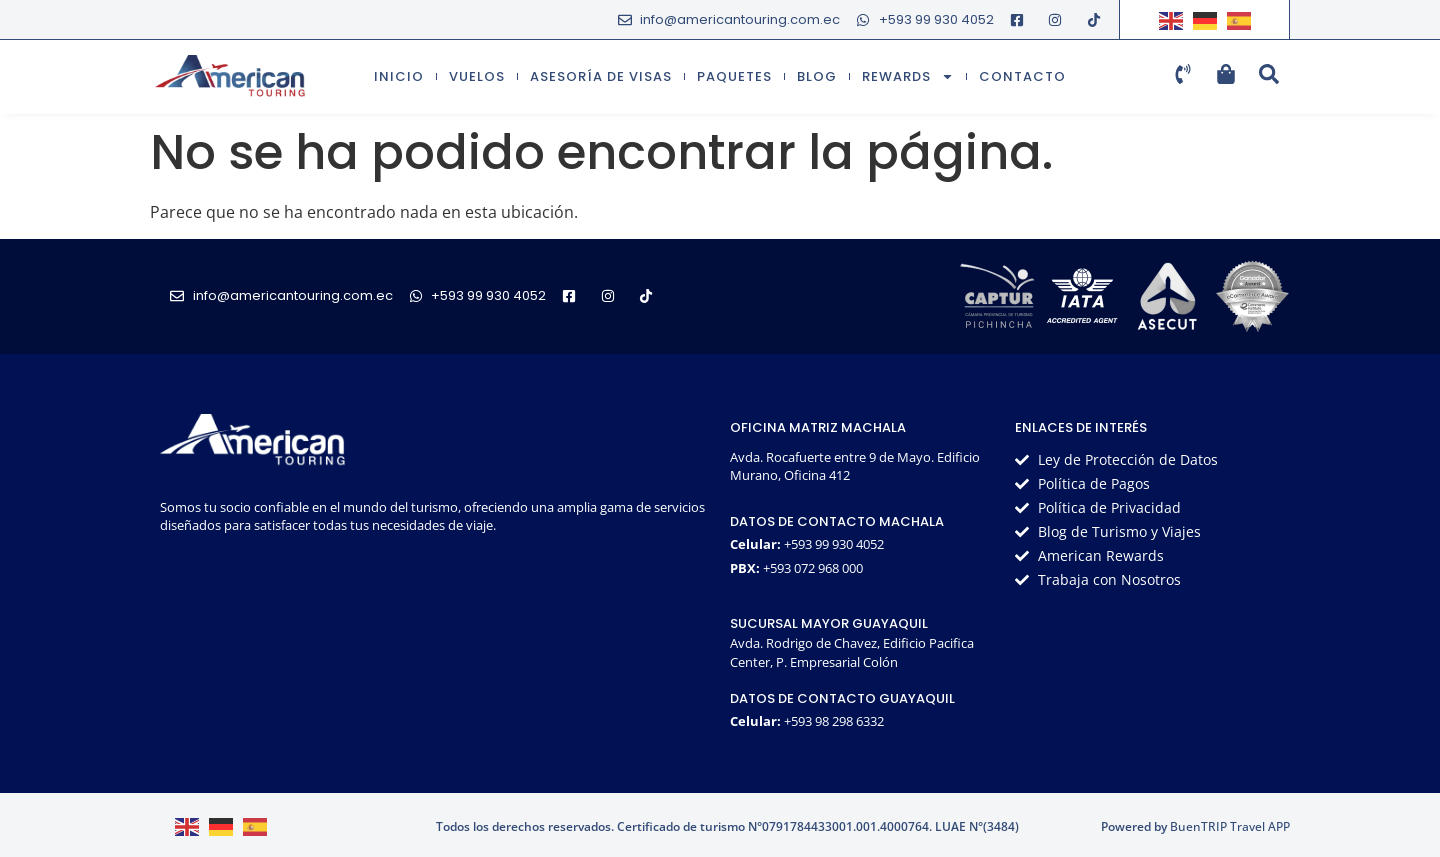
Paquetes (734, 76)
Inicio (399, 76)
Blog (817, 76)
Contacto (1022, 76)
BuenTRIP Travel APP (1230, 826)
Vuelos (477, 76)
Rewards (908, 76)
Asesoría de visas (601, 76)
